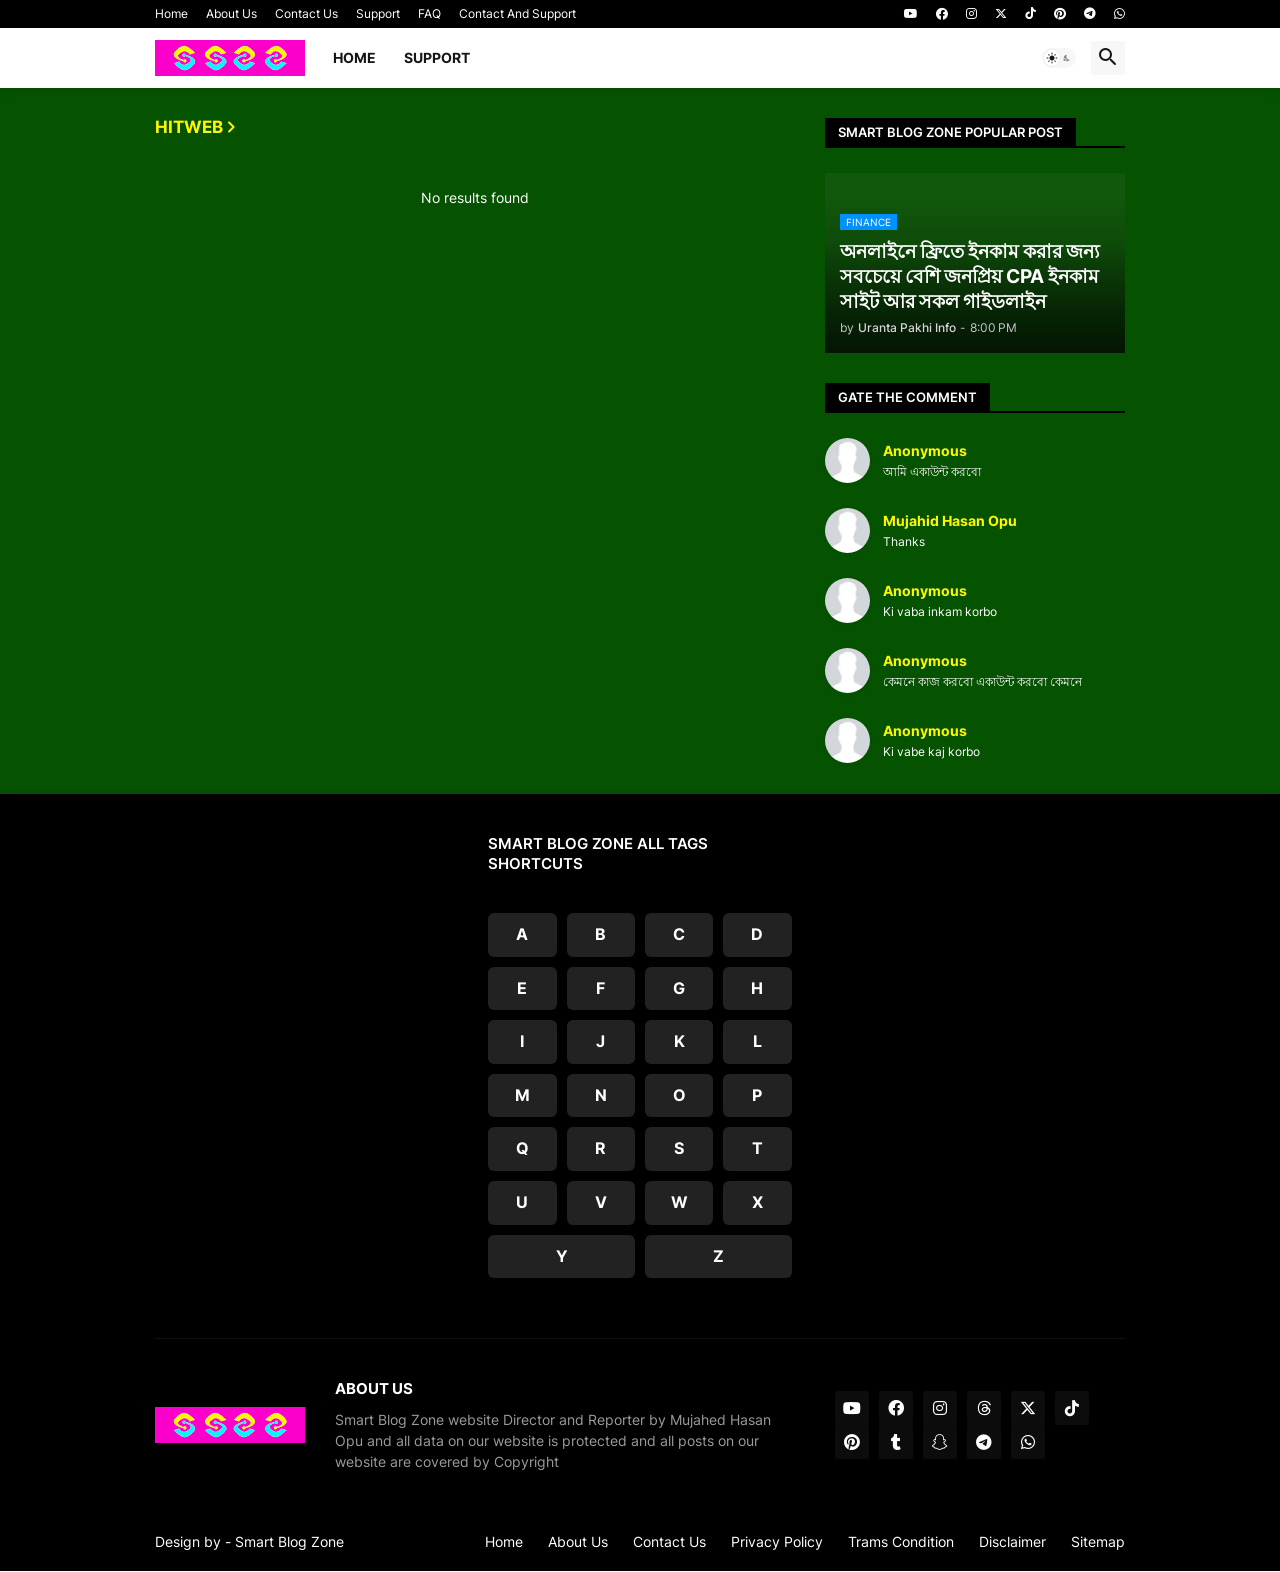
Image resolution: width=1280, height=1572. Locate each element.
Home (171, 13)
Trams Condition (901, 1541)
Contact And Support (517, 13)
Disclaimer (1012, 1541)
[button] (1059, 58)
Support (378, 13)
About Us (231, 13)
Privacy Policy (777, 1541)
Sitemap (1098, 1541)
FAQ (429, 13)
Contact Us (306, 13)
